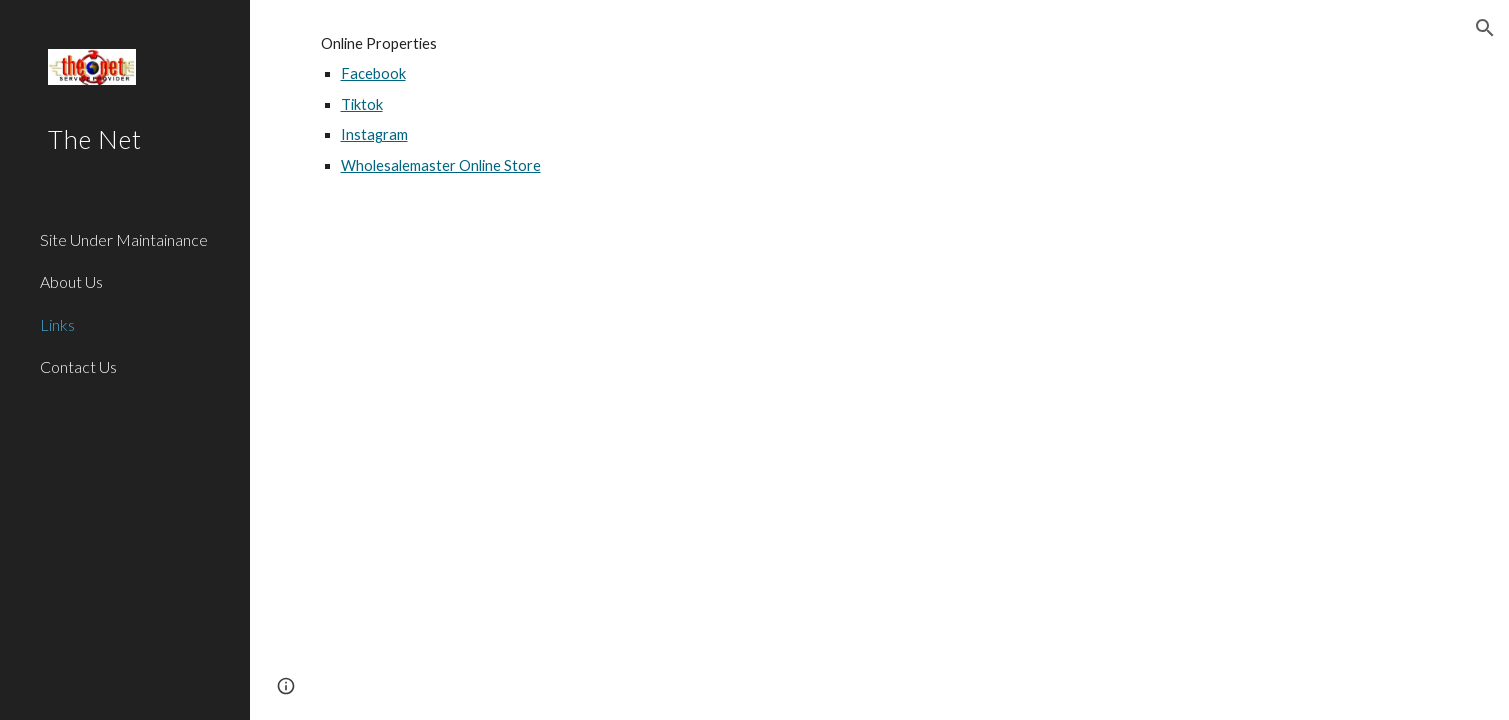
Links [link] (57, 324)
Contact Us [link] (78, 366)
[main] (880, 123)
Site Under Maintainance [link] (124, 239)
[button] (1485, 28)
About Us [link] (71, 281)
